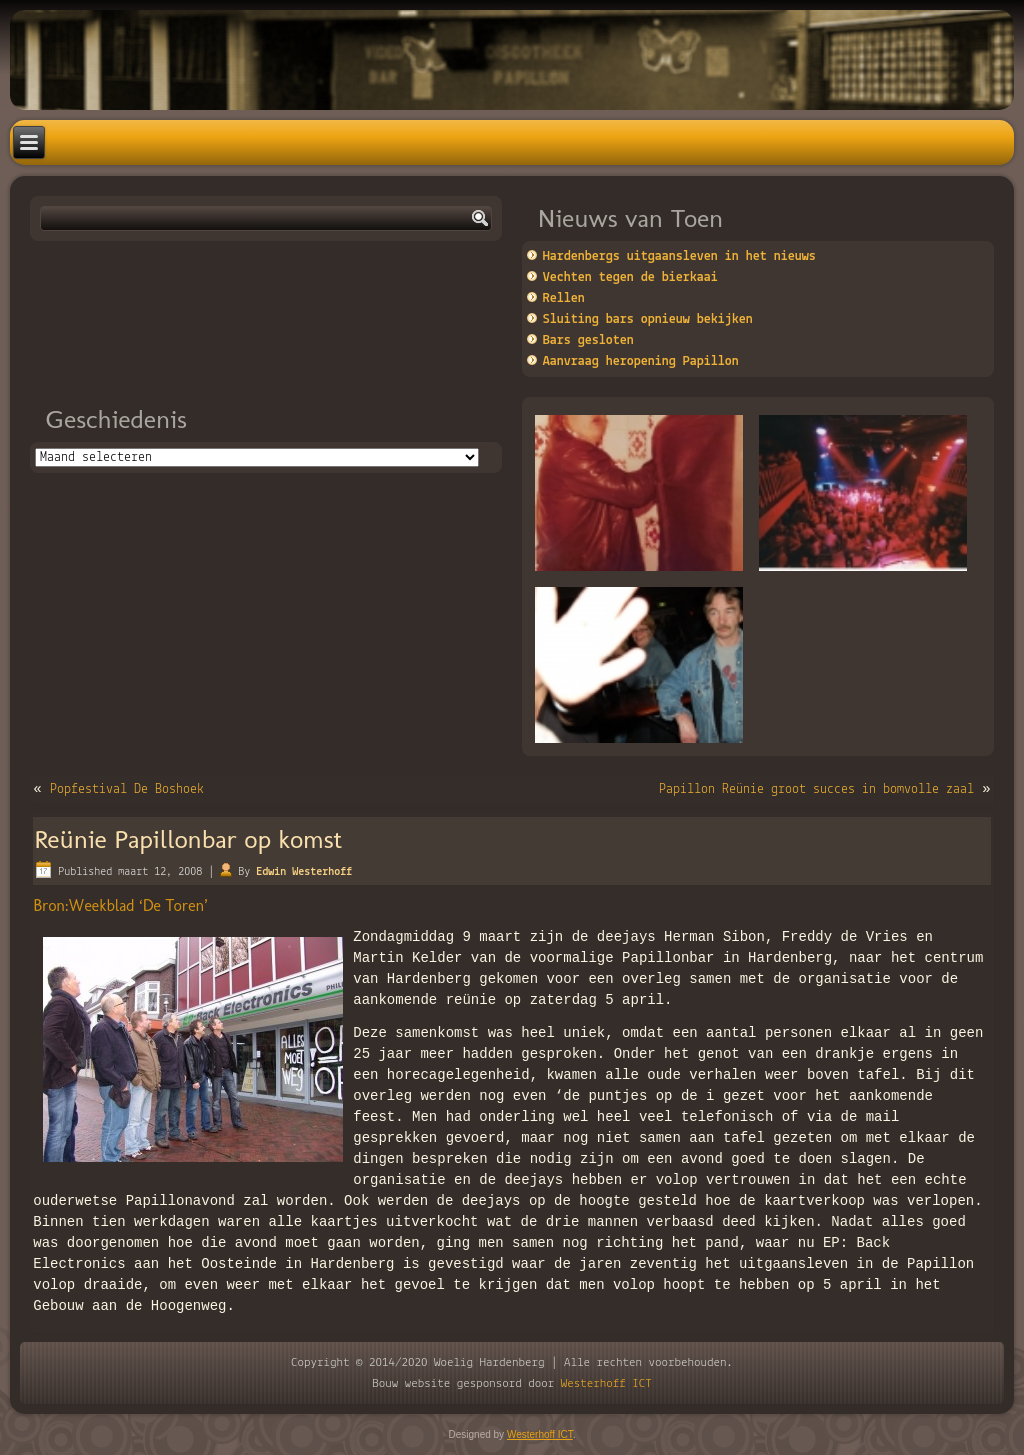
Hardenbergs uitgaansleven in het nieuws (679, 256)
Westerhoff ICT (606, 1383)
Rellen (564, 298)
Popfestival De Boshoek (127, 789)
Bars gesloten (588, 340)
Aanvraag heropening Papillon (641, 361)
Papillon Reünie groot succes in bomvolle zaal (816, 789)
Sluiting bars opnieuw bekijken (648, 319)
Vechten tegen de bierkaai (630, 277)
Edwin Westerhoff (304, 872)
